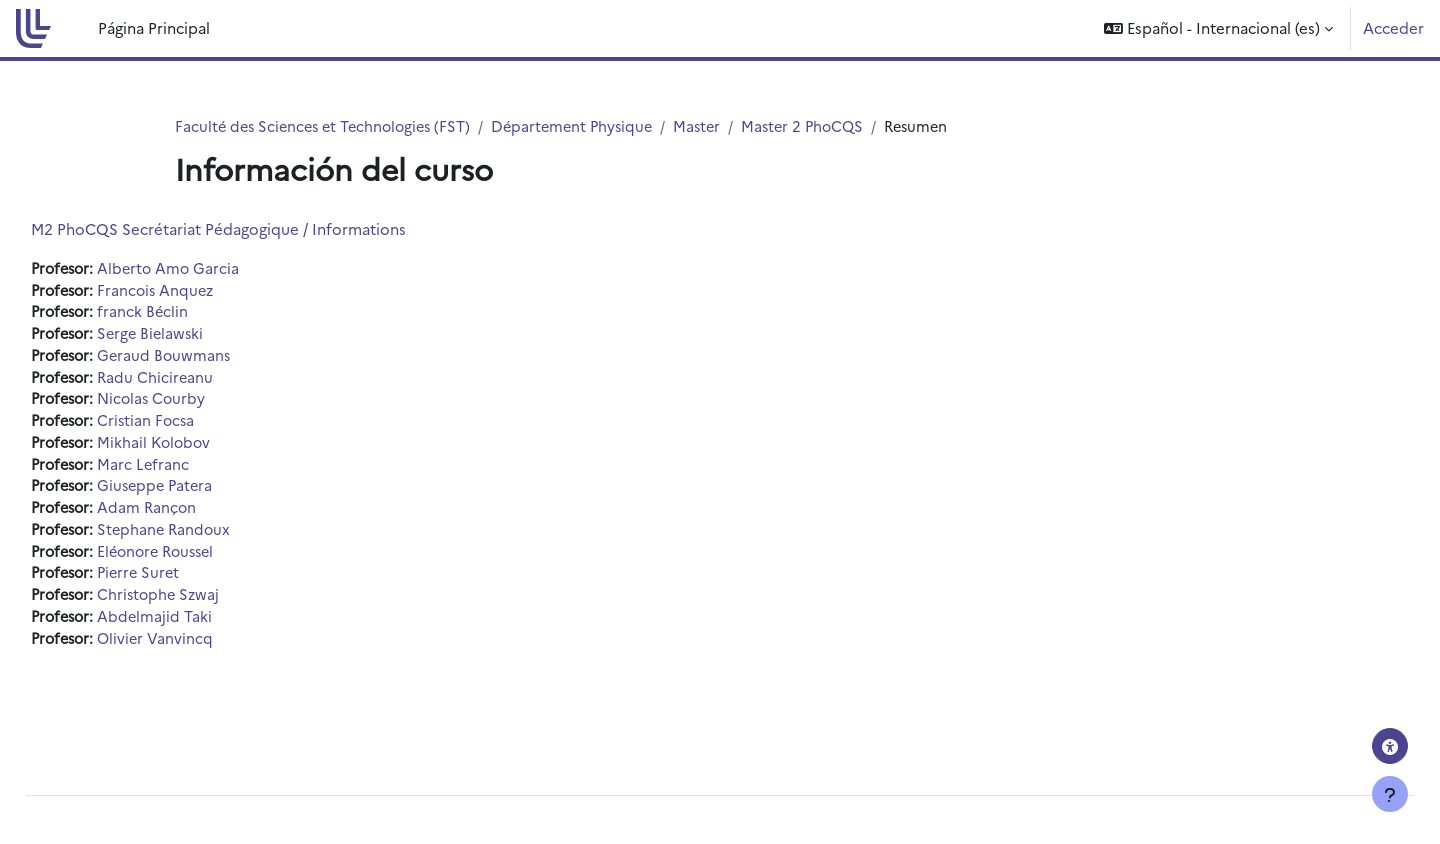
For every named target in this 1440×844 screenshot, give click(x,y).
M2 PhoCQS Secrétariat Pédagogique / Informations (263, 229)
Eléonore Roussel (209, 561)
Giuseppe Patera (207, 494)
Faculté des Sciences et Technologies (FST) (328, 126)
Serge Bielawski (202, 336)
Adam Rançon (197, 516)
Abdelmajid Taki (205, 629)
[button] (1218, 28)
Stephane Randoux (215, 539)
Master (715, 126)
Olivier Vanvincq (206, 651)
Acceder (1393, 27)
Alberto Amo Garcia (219, 269)
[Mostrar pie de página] (1390, 794)
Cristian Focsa (197, 426)
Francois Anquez (207, 291)
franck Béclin (193, 314)
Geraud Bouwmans (215, 359)
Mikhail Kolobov (205, 449)
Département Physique (586, 126)
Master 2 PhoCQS (824, 126)
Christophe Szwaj (210, 606)
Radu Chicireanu (206, 381)
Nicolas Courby (203, 404)
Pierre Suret (190, 584)
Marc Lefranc (193, 471)
